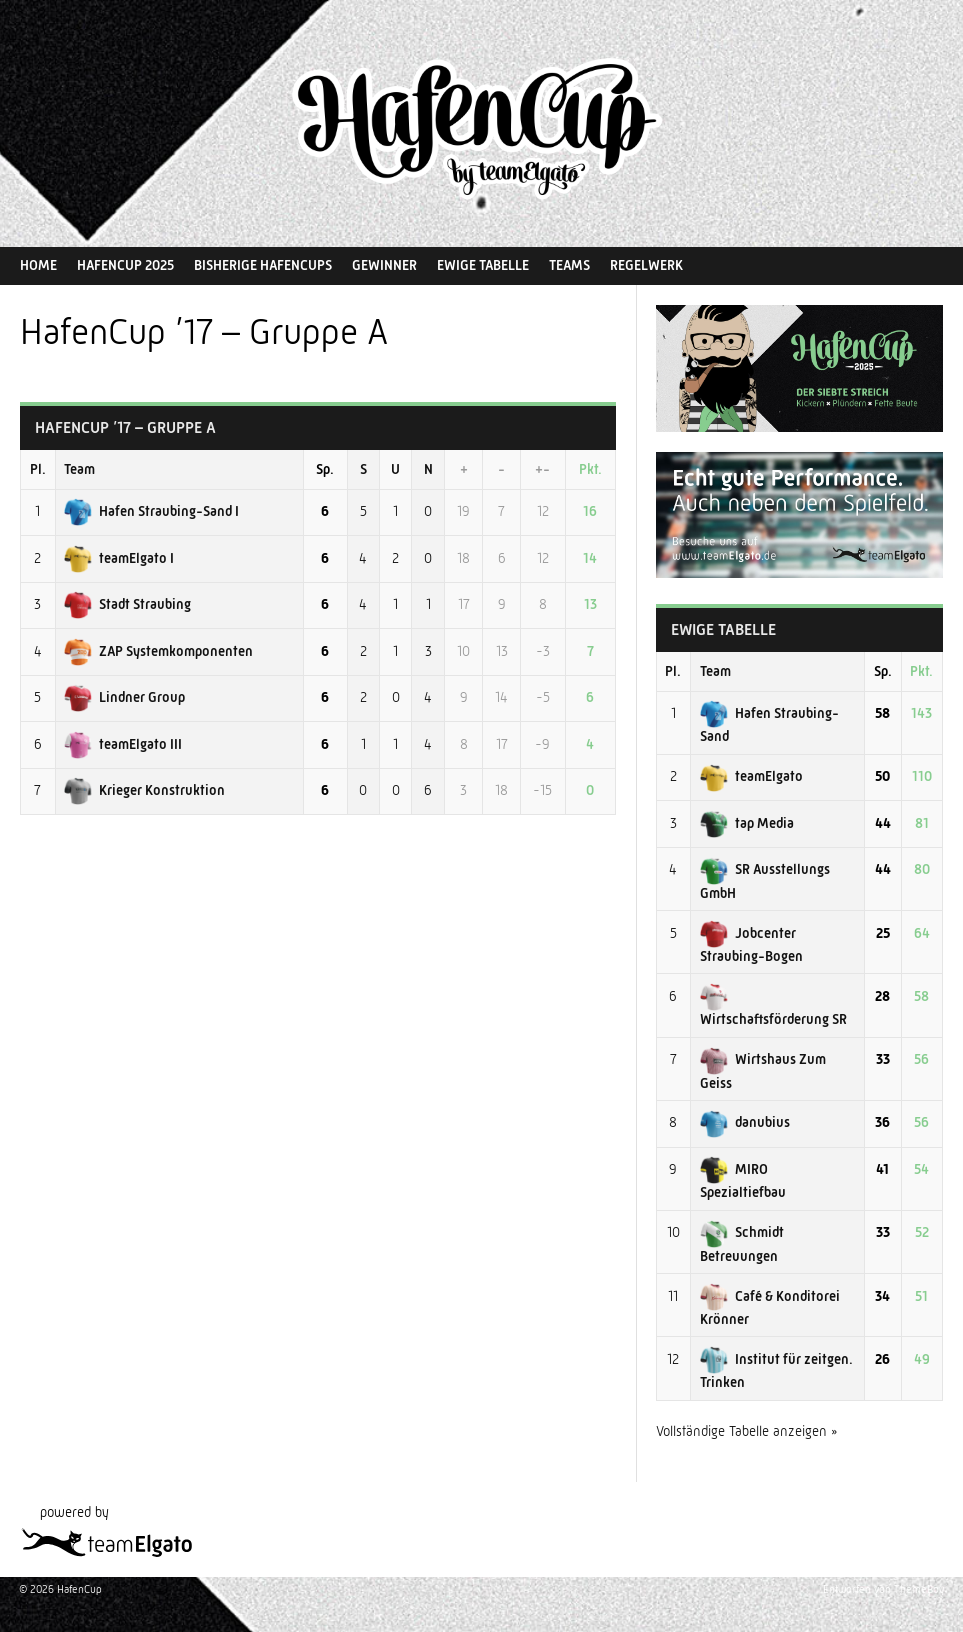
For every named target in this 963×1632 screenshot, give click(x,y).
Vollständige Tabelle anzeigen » (747, 1431)
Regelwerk (646, 265)
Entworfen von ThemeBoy (883, 1589)
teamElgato (751, 776)
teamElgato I (119, 558)
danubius (745, 1122)
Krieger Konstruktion (144, 790)
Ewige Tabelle (483, 265)
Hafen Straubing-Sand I (151, 511)
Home (38, 265)
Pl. (38, 469)
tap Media (747, 823)
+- (542, 469)
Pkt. (590, 469)
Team (79, 469)
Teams (569, 265)
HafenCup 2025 (125, 265)
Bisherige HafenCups (263, 265)
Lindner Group (124, 697)
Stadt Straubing (127, 604)
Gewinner (384, 265)
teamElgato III (123, 744)
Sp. (325, 469)
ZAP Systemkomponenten (158, 651)
